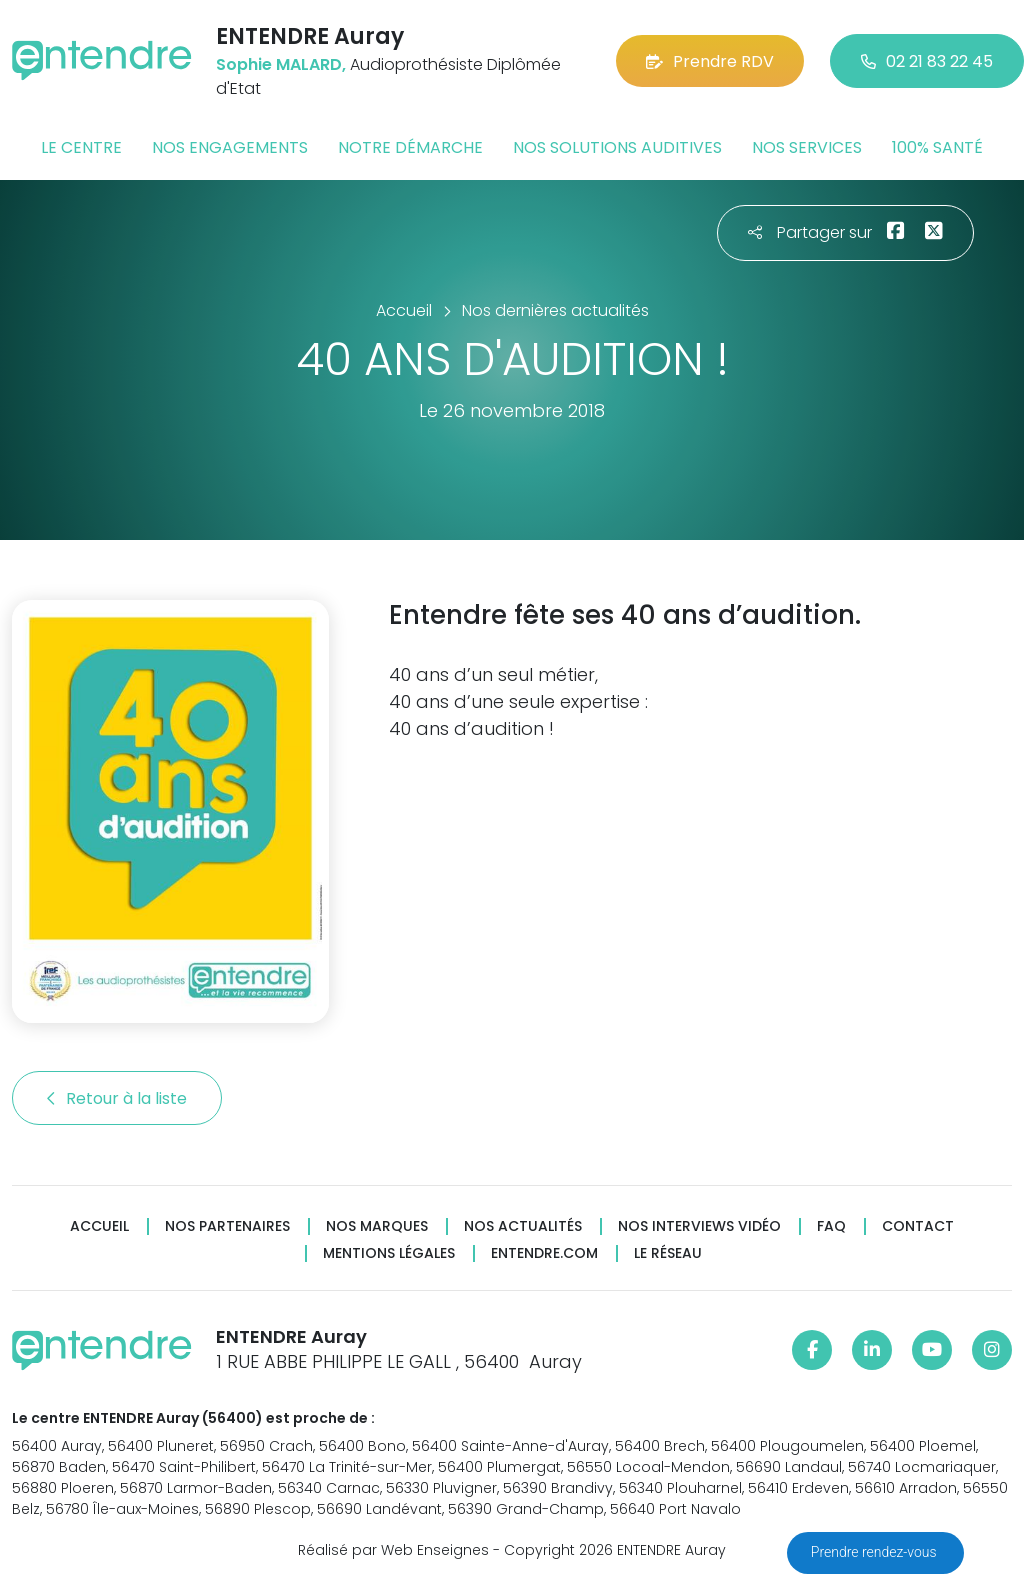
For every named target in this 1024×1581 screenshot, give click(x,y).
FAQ (831, 1226)
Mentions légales (389, 1253)
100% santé (937, 147)
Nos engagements (230, 147)
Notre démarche (410, 147)
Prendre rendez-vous (875, 1552)
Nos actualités (523, 1226)
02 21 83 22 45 (927, 61)
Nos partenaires (227, 1226)
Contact (918, 1226)
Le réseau (668, 1253)
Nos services (807, 147)
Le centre (81, 147)
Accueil (99, 1226)
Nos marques (377, 1226)
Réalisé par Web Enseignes (393, 1550)
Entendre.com (544, 1253)
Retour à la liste (117, 1098)
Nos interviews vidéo (699, 1226)
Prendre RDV (710, 61)
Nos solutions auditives (617, 147)
